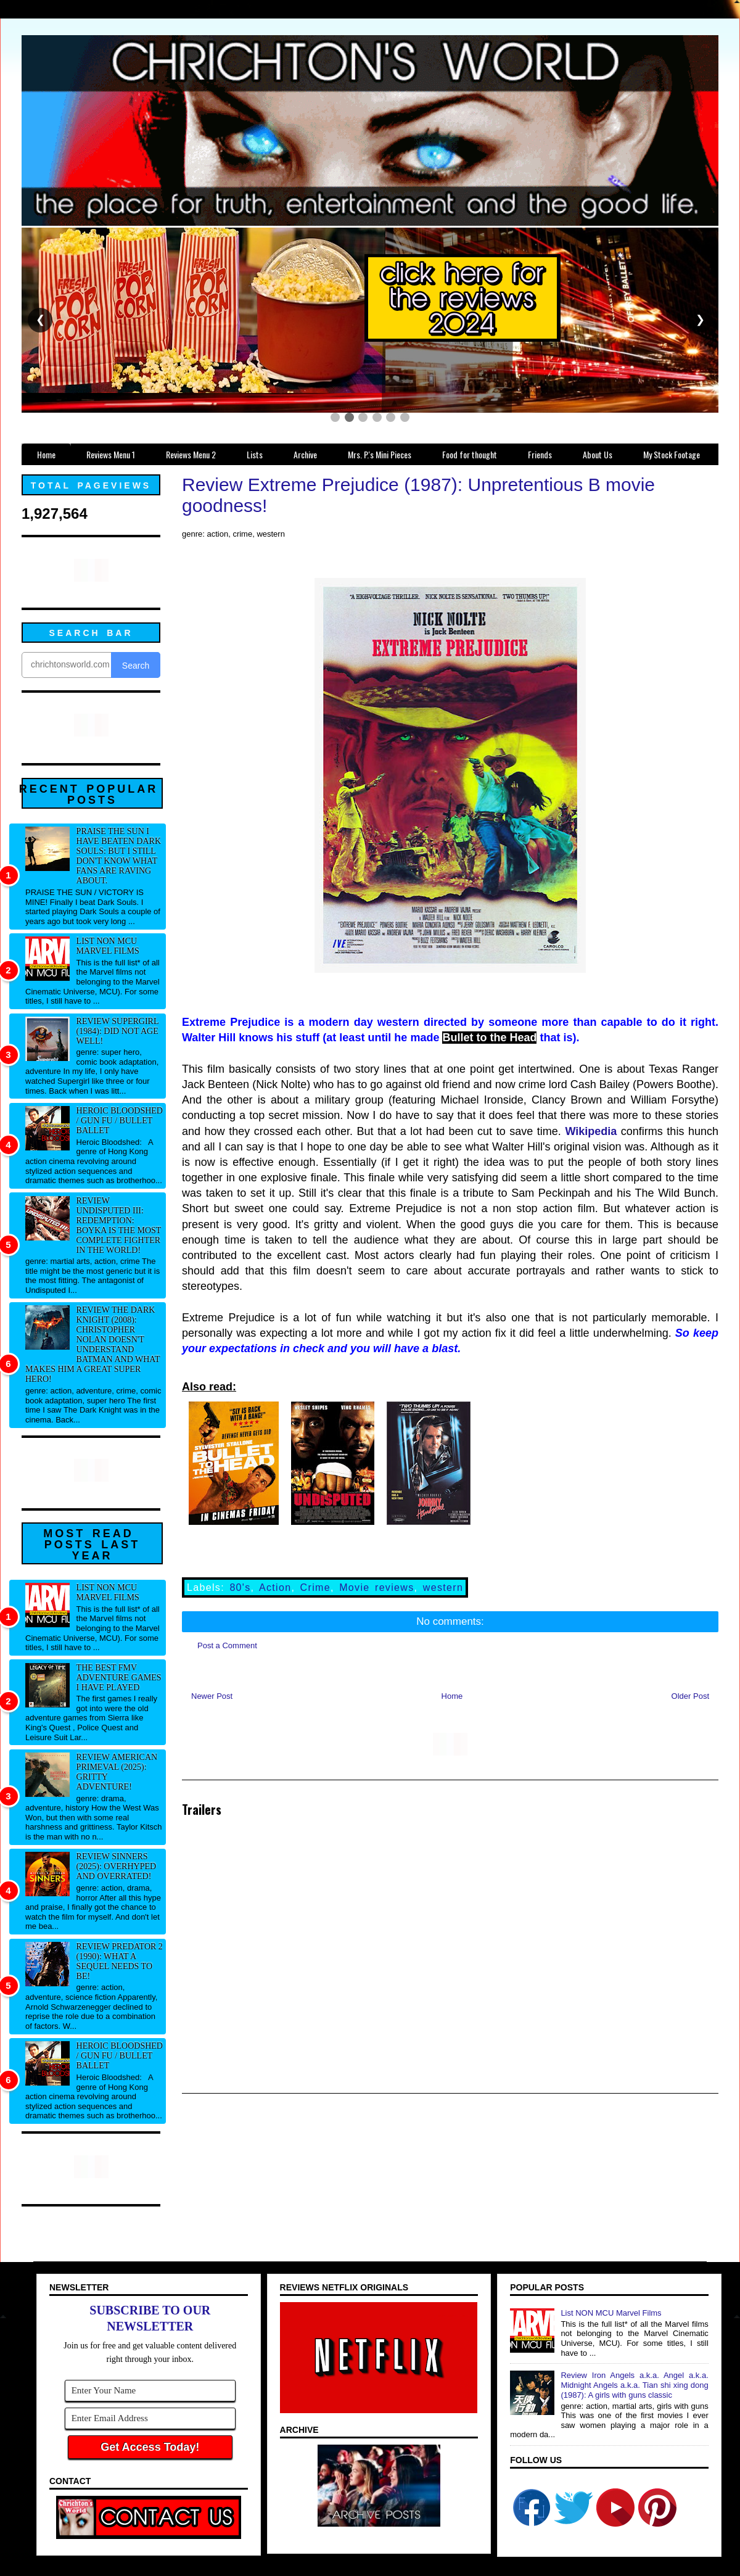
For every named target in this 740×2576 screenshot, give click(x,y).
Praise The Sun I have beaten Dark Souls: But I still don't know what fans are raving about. (118, 856)
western (443, 1587)
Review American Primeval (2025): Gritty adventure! (117, 1771)
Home (452, 1696)
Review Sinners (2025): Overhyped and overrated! (116, 1866)
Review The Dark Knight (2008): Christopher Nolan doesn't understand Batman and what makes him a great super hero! (92, 1344)
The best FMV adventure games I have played (119, 1677)
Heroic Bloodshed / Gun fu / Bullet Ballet (119, 1120)
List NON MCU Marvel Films (107, 946)
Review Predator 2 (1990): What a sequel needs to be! (119, 1961)
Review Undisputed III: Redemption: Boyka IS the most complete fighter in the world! (119, 1225)
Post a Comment (227, 1645)
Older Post (690, 1696)
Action (275, 1587)
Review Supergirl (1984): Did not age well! (117, 1031)
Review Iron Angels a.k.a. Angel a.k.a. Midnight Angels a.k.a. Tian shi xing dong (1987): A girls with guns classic (634, 2385)
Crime (315, 1587)
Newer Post (211, 1696)
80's (239, 1587)
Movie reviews (376, 1587)
